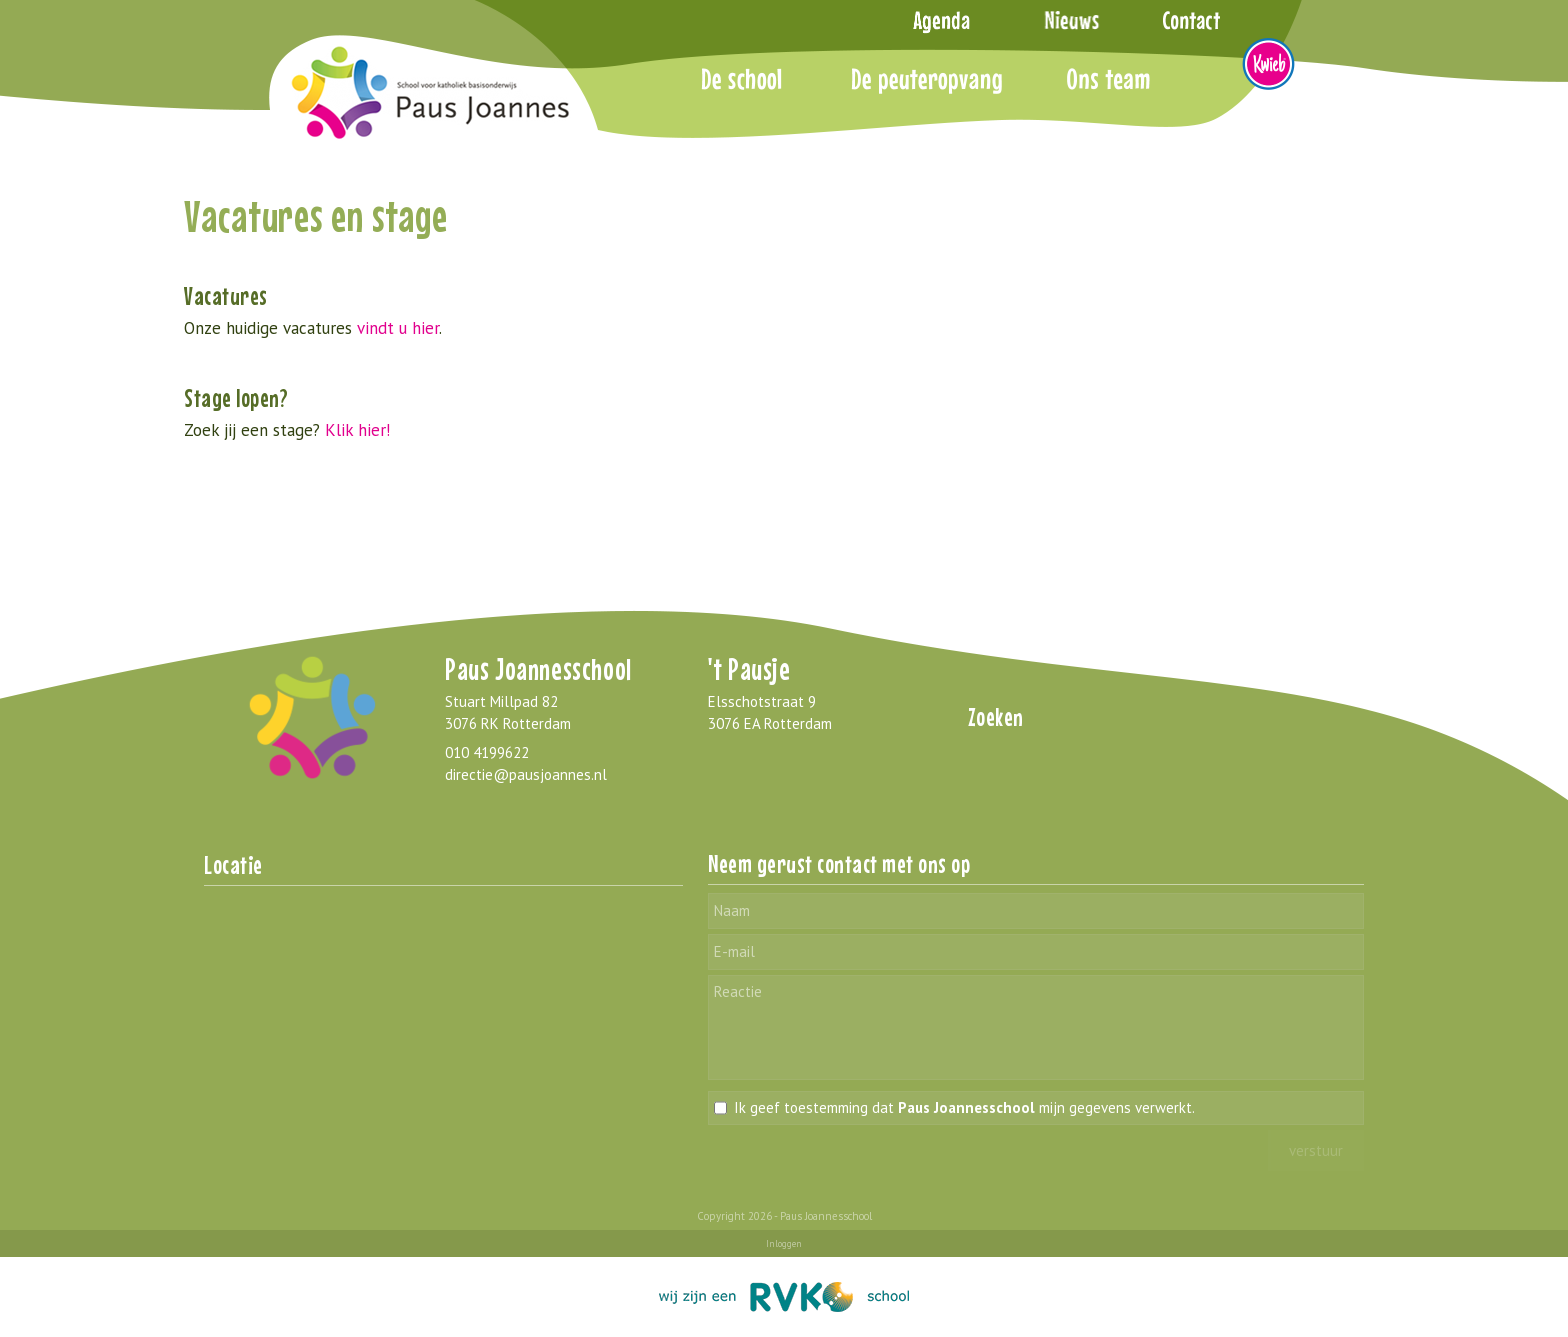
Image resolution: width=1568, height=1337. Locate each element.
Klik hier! (357, 430)
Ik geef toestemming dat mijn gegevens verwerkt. (964, 1107)
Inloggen (784, 1243)
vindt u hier (398, 328)
